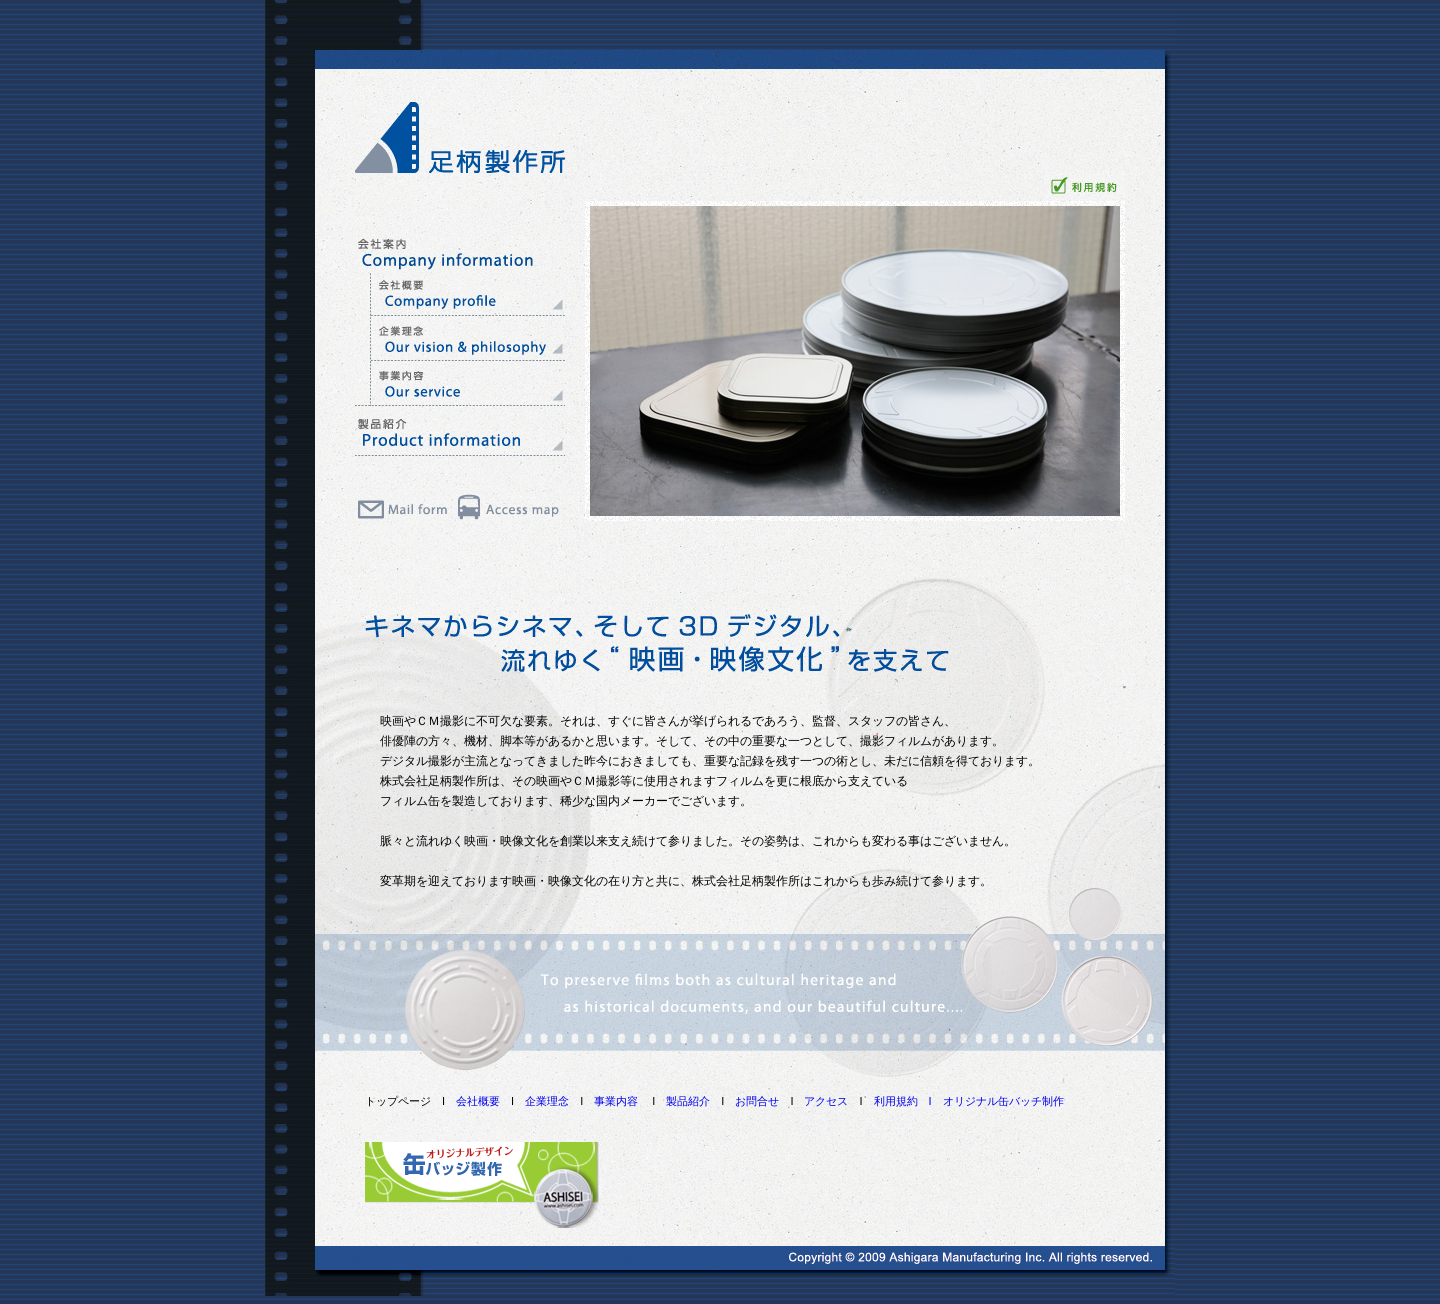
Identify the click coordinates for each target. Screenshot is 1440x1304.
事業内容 (616, 1101)
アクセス (826, 1101)
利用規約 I (908, 1101)
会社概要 (478, 1101)
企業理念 (547, 1101)
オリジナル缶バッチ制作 (1003, 1101)
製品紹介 (688, 1101)
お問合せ (757, 1101)
